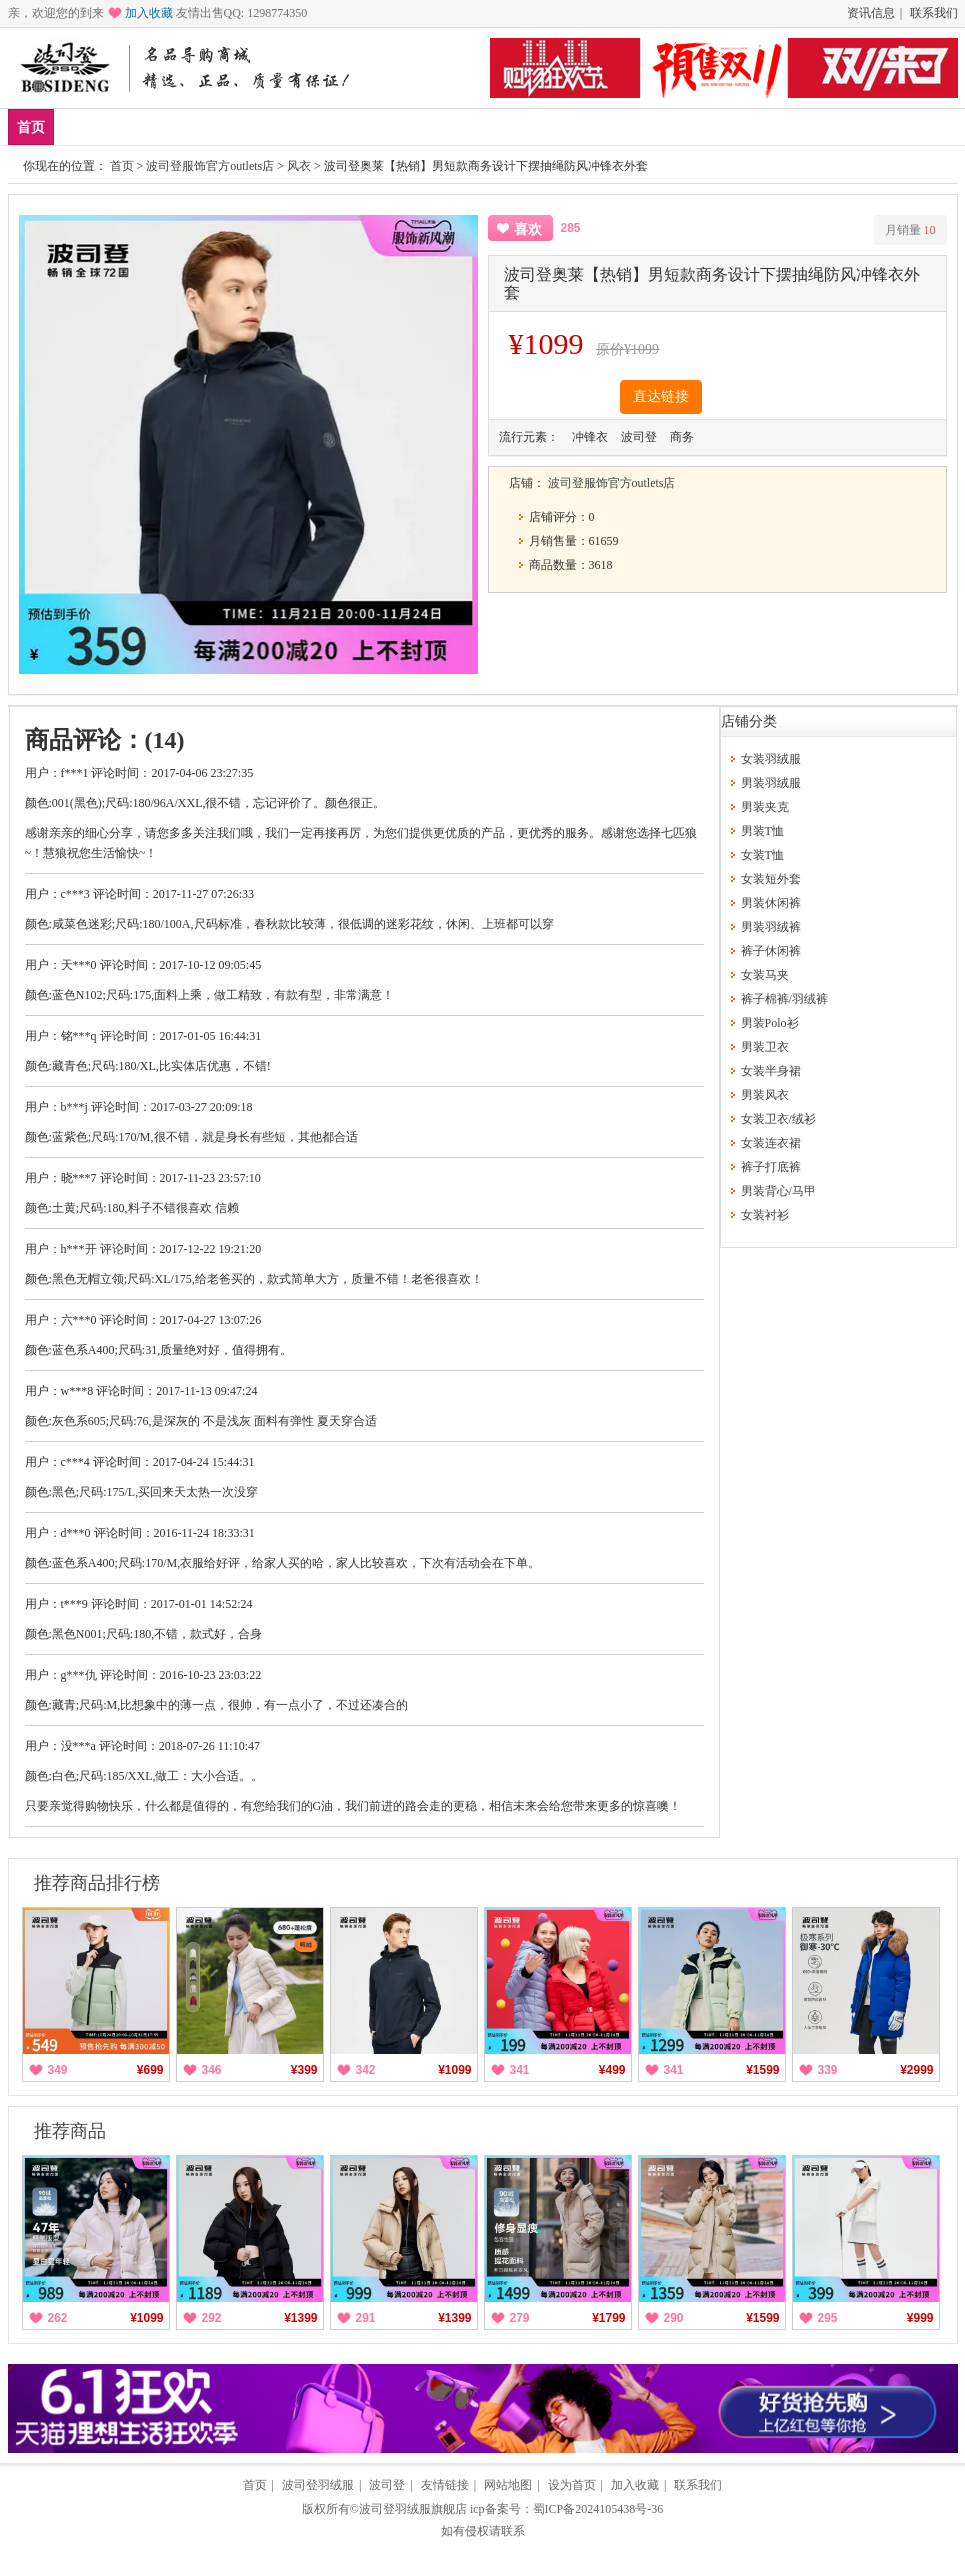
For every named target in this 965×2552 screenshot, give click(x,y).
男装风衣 (765, 1095)
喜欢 (528, 229)
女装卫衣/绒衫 (778, 1119)
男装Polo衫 (770, 1023)
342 (366, 2070)
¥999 (920, 2318)
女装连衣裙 (771, 1143)
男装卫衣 (765, 1047)
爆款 (142, 126)
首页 (31, 127)
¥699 (150, 2070)
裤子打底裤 (771, 1167)
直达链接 (661, 396)
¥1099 (454, 2070)
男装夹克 (765, 807)
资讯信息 (871, 13)
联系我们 (934, 13)
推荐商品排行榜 (97, 1883)
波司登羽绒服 (318, 2485)
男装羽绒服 (771, 783)
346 (212, 2070)
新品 (83, 126)
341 (520, 2070)
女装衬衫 (765, 1215)
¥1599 (762, 2070)
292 (212, 2318)
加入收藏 (149, 13)
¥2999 (916, 2070)
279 (520, 2318)
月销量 (910, 230)
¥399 (304, 2070)
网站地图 (508, 2485)
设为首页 (572, 2485)
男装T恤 (762, 831)
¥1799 (608, 2318)
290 (674, 2318)
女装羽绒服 (771, 759)
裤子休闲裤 (771, 951)
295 (828, 2318)
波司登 (387, 2485)
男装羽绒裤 (771, 927)
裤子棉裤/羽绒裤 (784, 999)
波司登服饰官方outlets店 (210, 166)
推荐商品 (70, 2131)
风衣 (299, 166)
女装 (260, 126)
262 (58, 2318)
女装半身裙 (771, 1071)
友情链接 (445, 2485)
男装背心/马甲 (778, 1191)
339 (828, 2070)
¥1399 (300, 2318)
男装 (201, 126)
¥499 (612, 2070)
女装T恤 (762, 855)
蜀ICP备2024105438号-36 (598, 2509)
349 (58, 2070)
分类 (319, 126)
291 (366, 2318)
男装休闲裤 (771, 903)
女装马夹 (765, 975)
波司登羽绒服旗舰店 (413, 2509)
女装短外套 (771, 879)
